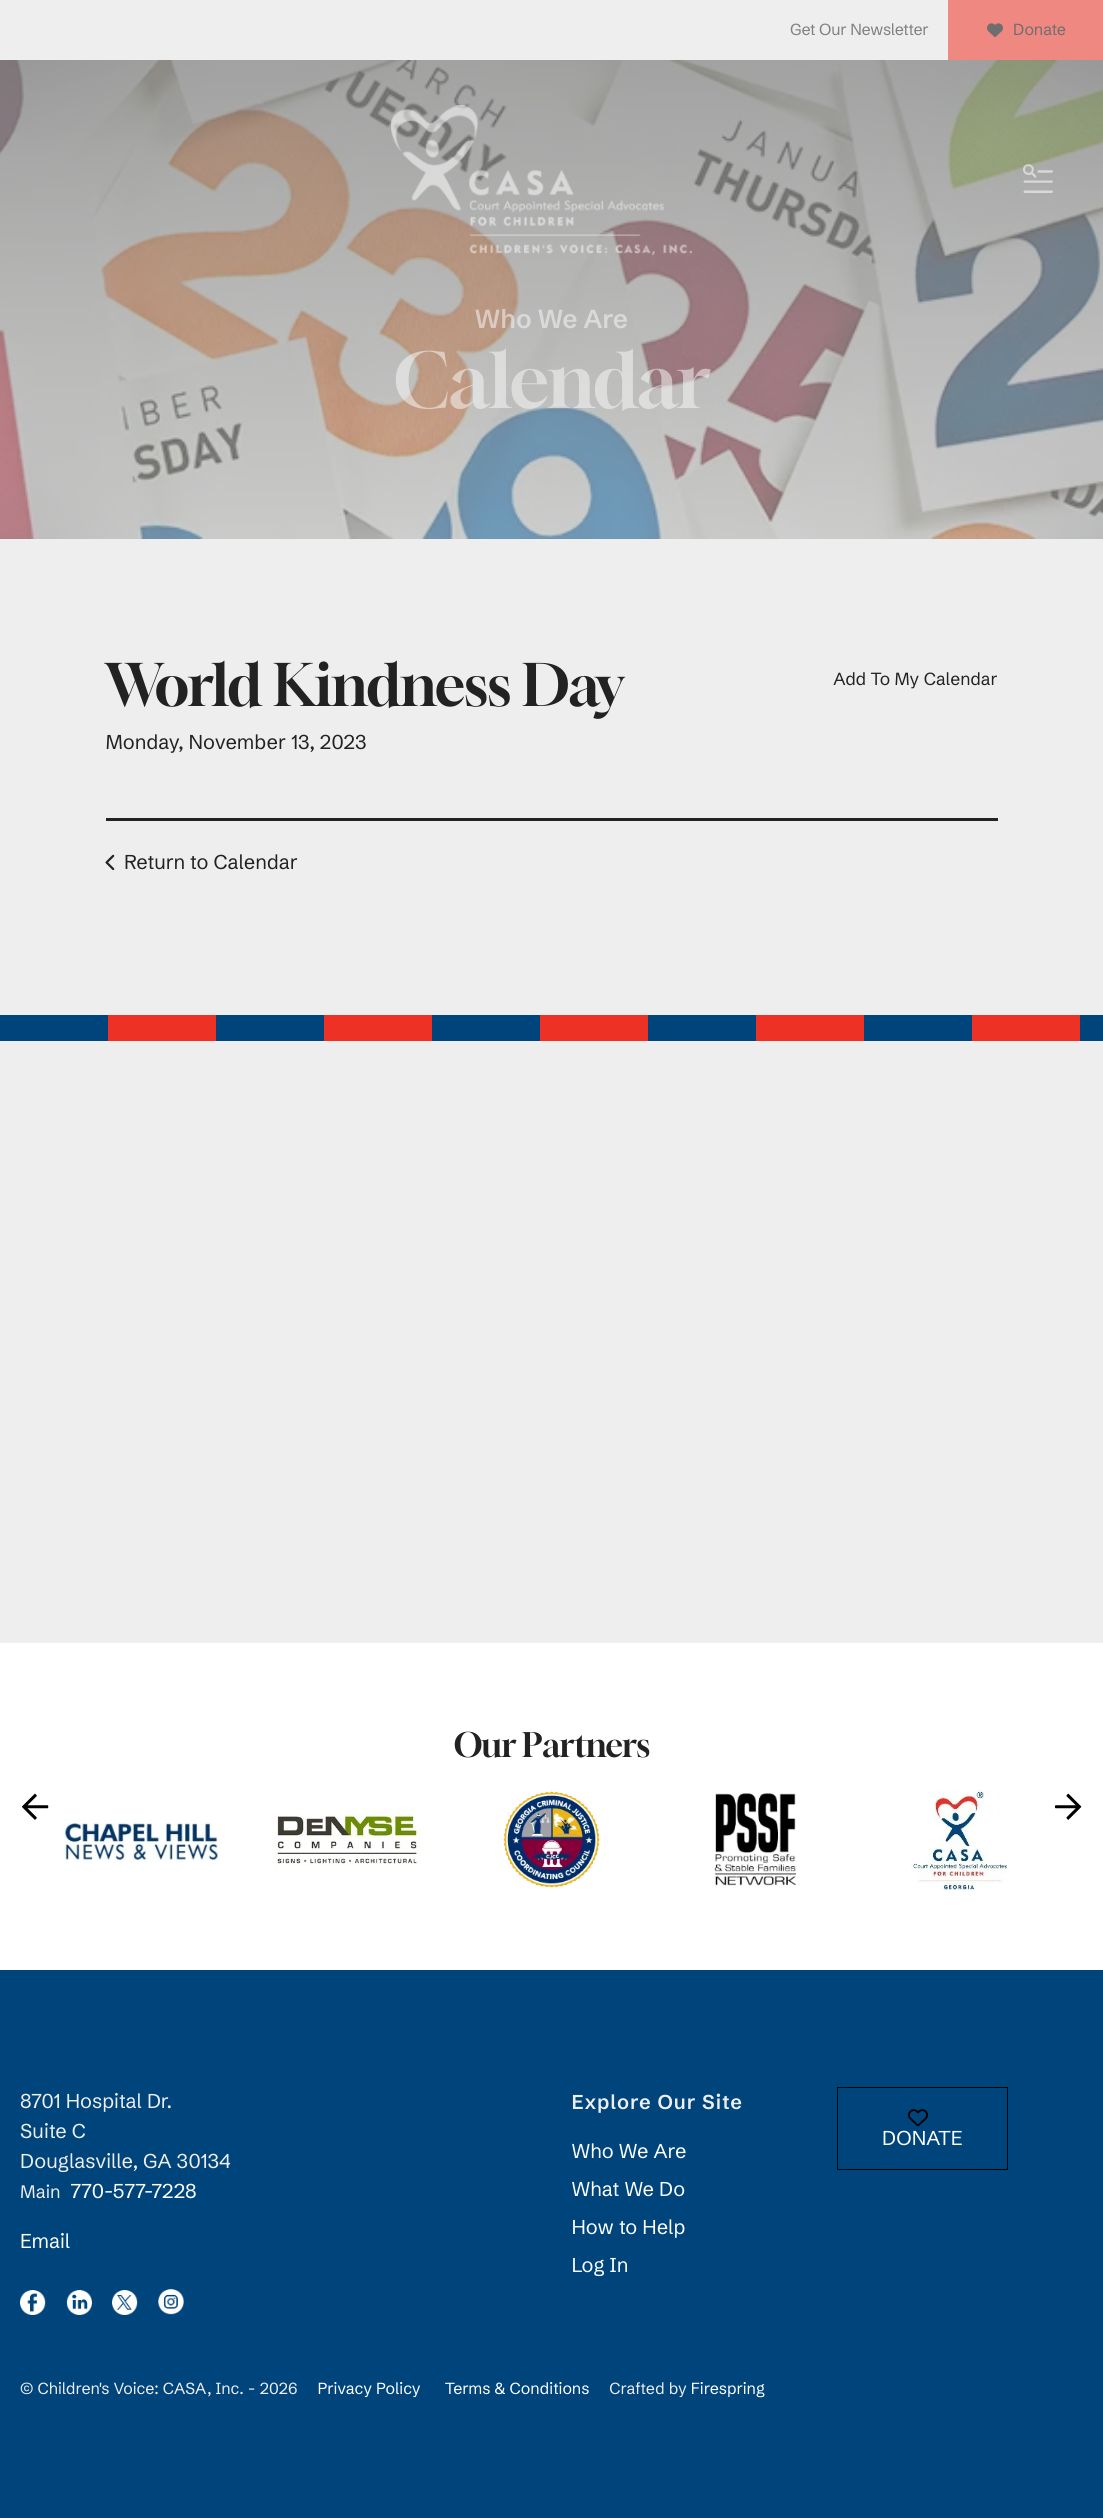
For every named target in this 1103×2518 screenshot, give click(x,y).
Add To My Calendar (915, 679)
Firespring (728, 2389)
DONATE (922, 2129)
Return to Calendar (211, 862)
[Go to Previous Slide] (35, 1806)
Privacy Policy (368, 2389)
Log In (600, 2265)
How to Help (629, 2227)
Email (45, 2241)
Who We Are (629, 2151)
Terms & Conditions (517, 2389)
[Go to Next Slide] (1068, 1806)
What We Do (629, 2189)
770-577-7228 (133, 2191)
